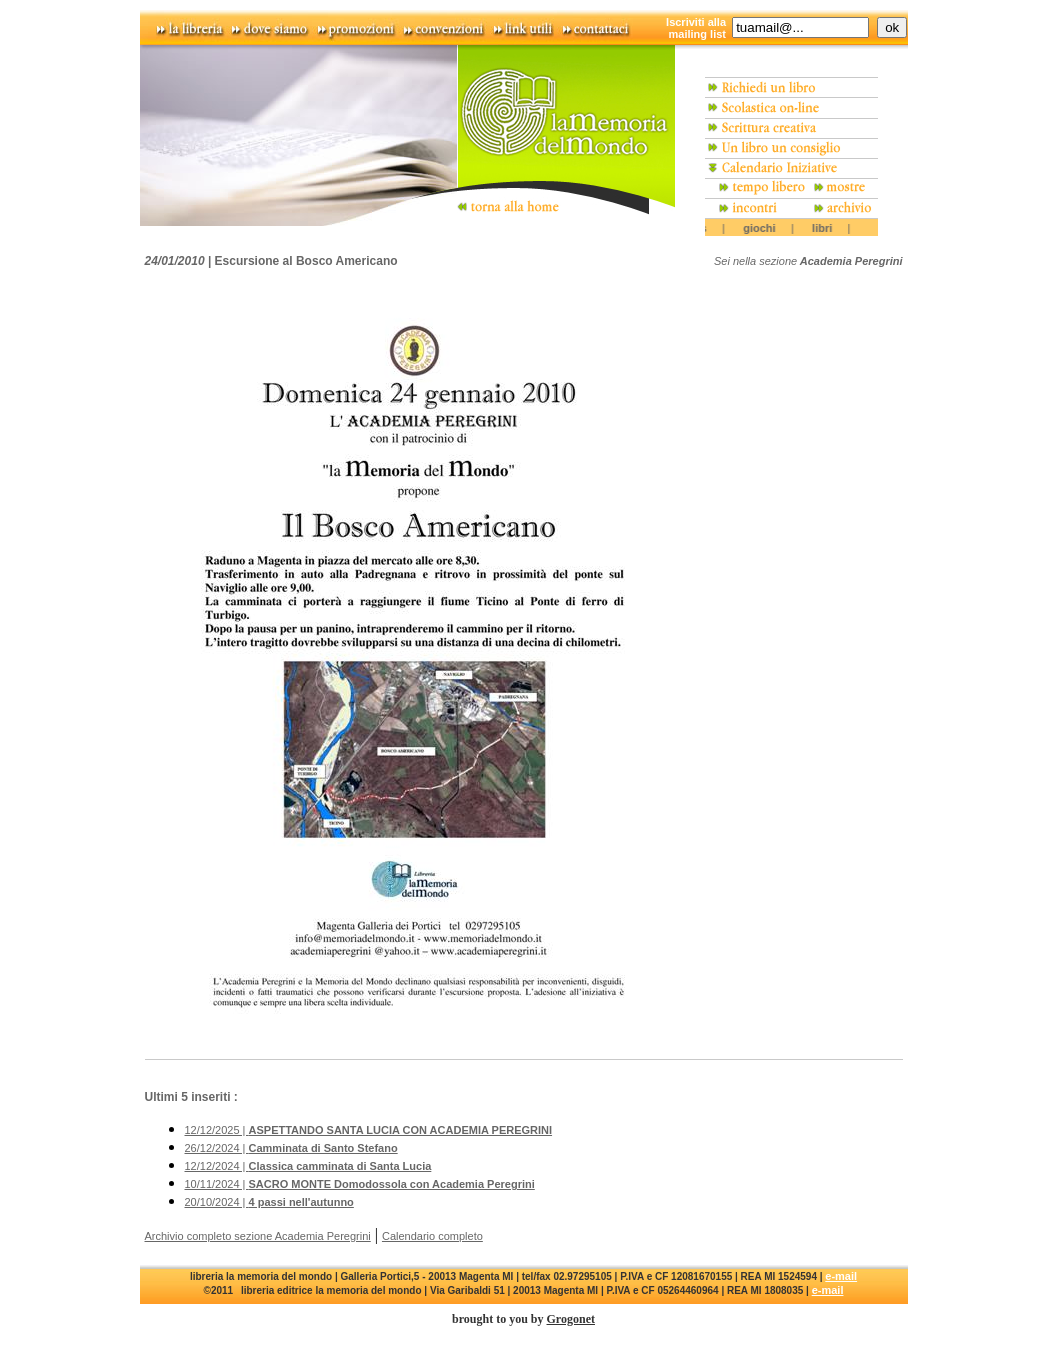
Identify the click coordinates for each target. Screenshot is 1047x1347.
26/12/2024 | (291, 1148)
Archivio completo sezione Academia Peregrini (258, 1236)
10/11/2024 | (360, 1184)
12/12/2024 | (308, 1166)
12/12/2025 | (369, 1130)
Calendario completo (432, 1236)
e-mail (841, 1276)
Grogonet (571, 1319)
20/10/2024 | (269, 1202)
